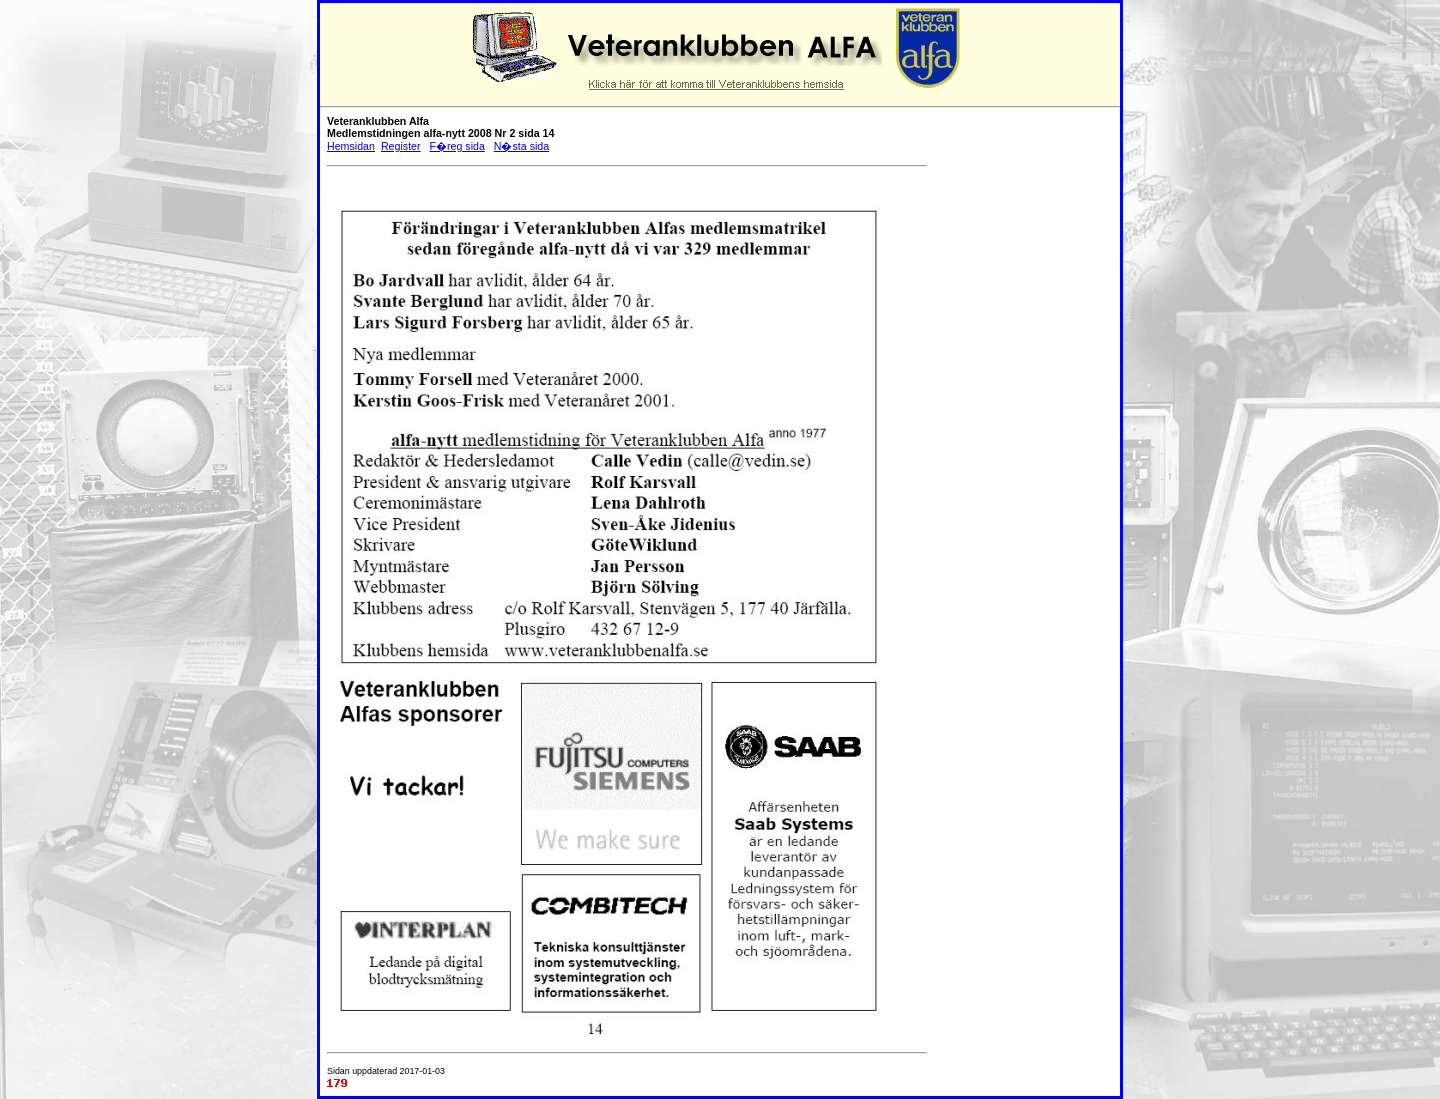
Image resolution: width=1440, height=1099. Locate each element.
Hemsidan (351, 146)
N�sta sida (521, 146)
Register (401, 146)
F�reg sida (456, 146)
